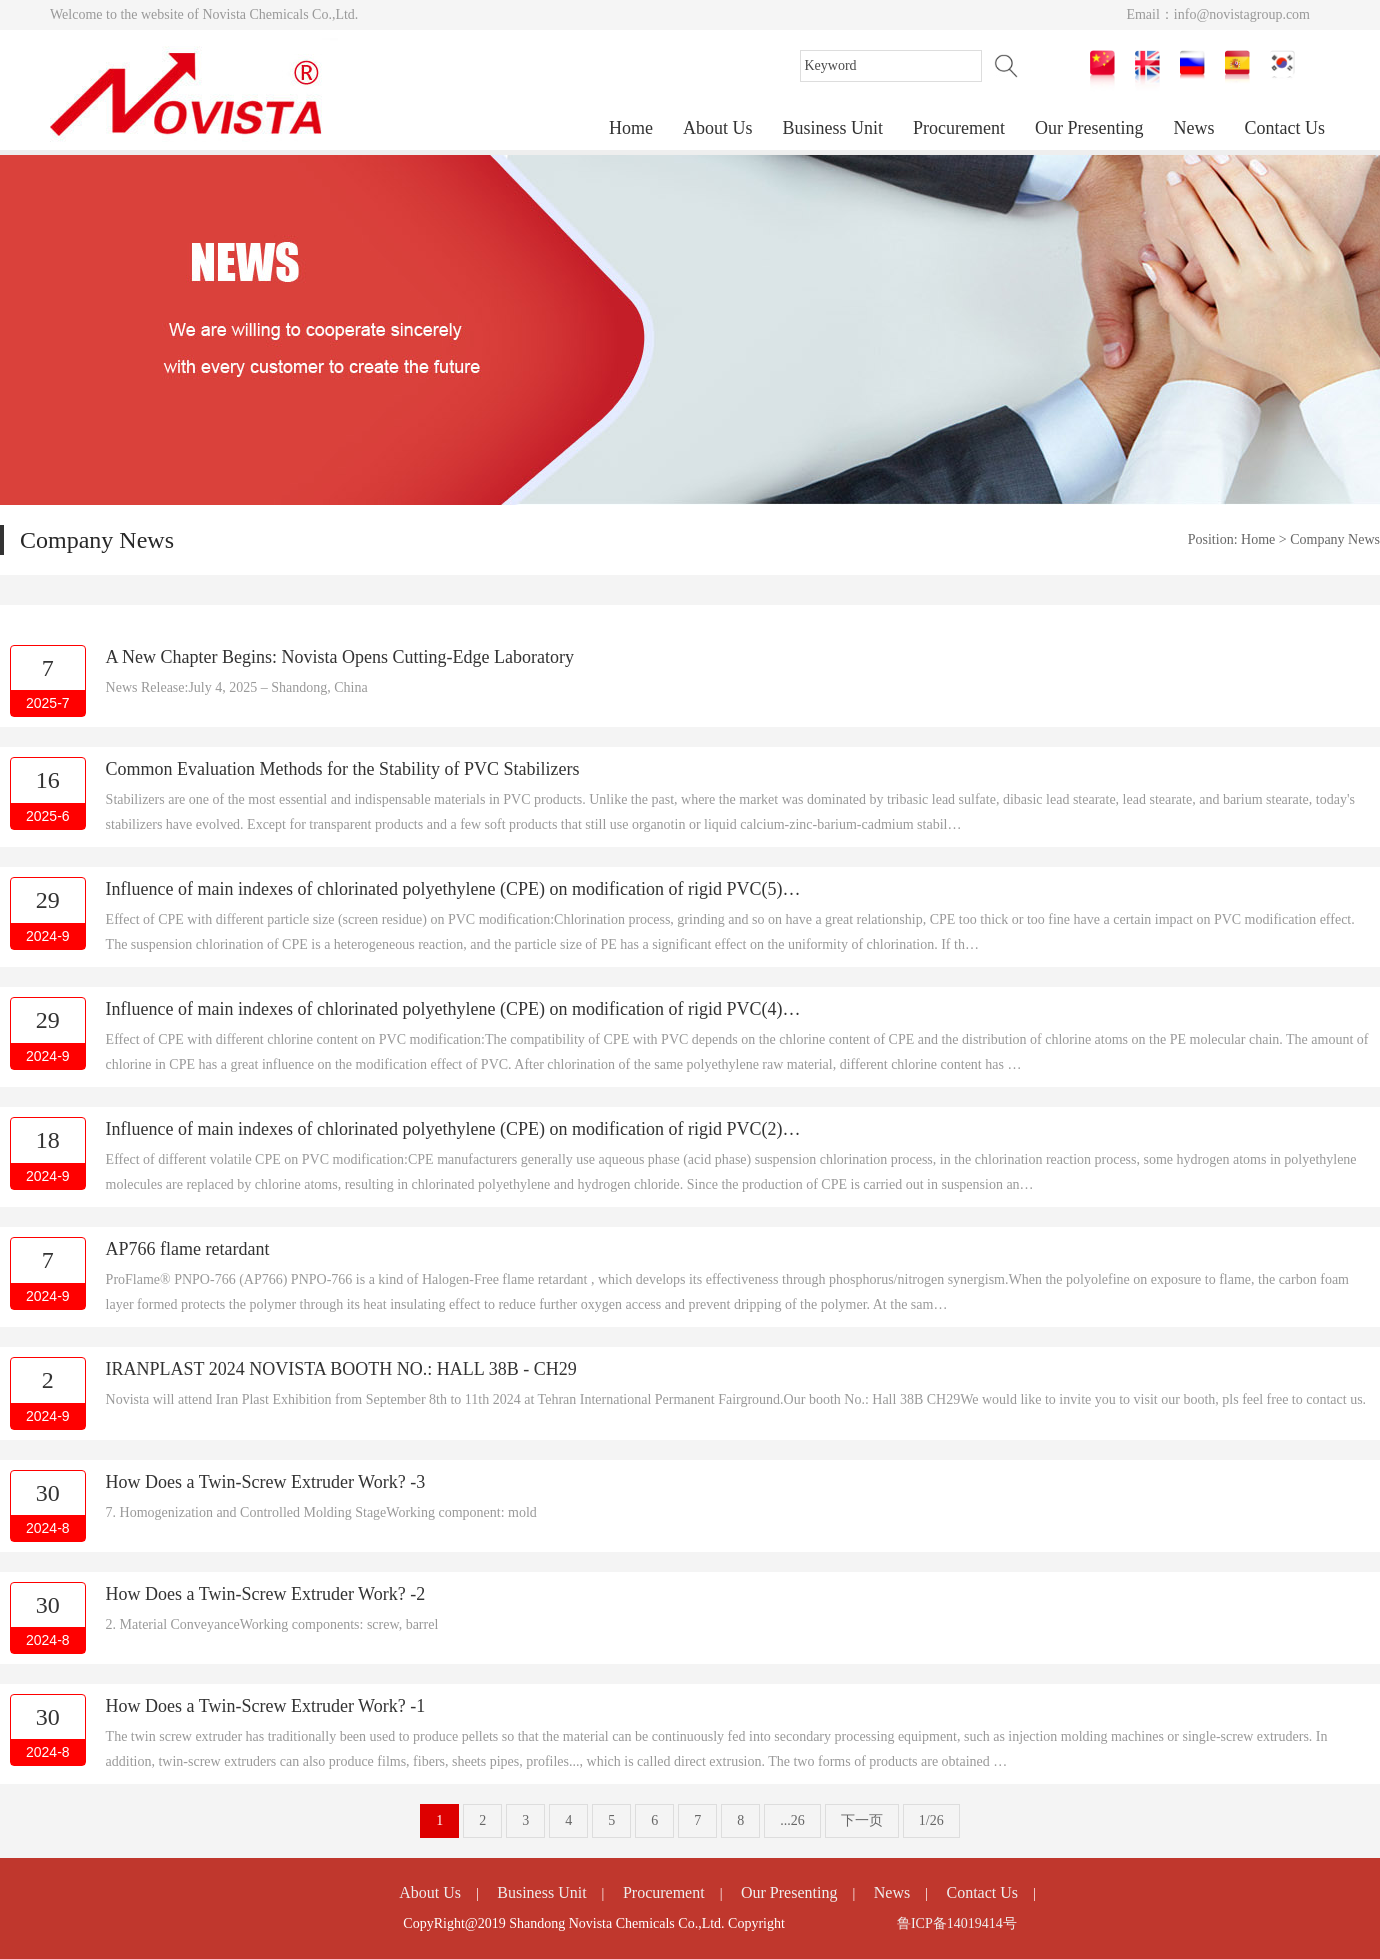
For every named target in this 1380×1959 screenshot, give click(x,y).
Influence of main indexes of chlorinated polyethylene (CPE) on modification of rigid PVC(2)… (453, 1129)
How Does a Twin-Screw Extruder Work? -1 (266, 1706)
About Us (718, 128)
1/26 (931, 1820)
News (1194, 128)
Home (631, 128)
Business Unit (833, 128)
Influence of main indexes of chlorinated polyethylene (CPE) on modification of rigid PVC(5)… (453, 889)
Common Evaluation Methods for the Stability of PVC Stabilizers (343, 769)
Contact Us (1285, 128)
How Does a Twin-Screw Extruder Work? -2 (266, 1594)
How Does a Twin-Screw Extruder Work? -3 (266, 1482)
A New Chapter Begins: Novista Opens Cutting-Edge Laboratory (340, 657)
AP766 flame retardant (188, 1249)
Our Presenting (1089, 128)
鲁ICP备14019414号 (957, 1923)
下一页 (862, 1820)
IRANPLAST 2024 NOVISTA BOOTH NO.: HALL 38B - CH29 (341, 1369)
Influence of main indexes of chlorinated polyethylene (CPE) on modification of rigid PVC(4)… (453, 1009)
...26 (792, 1820)
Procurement (959, 128)
